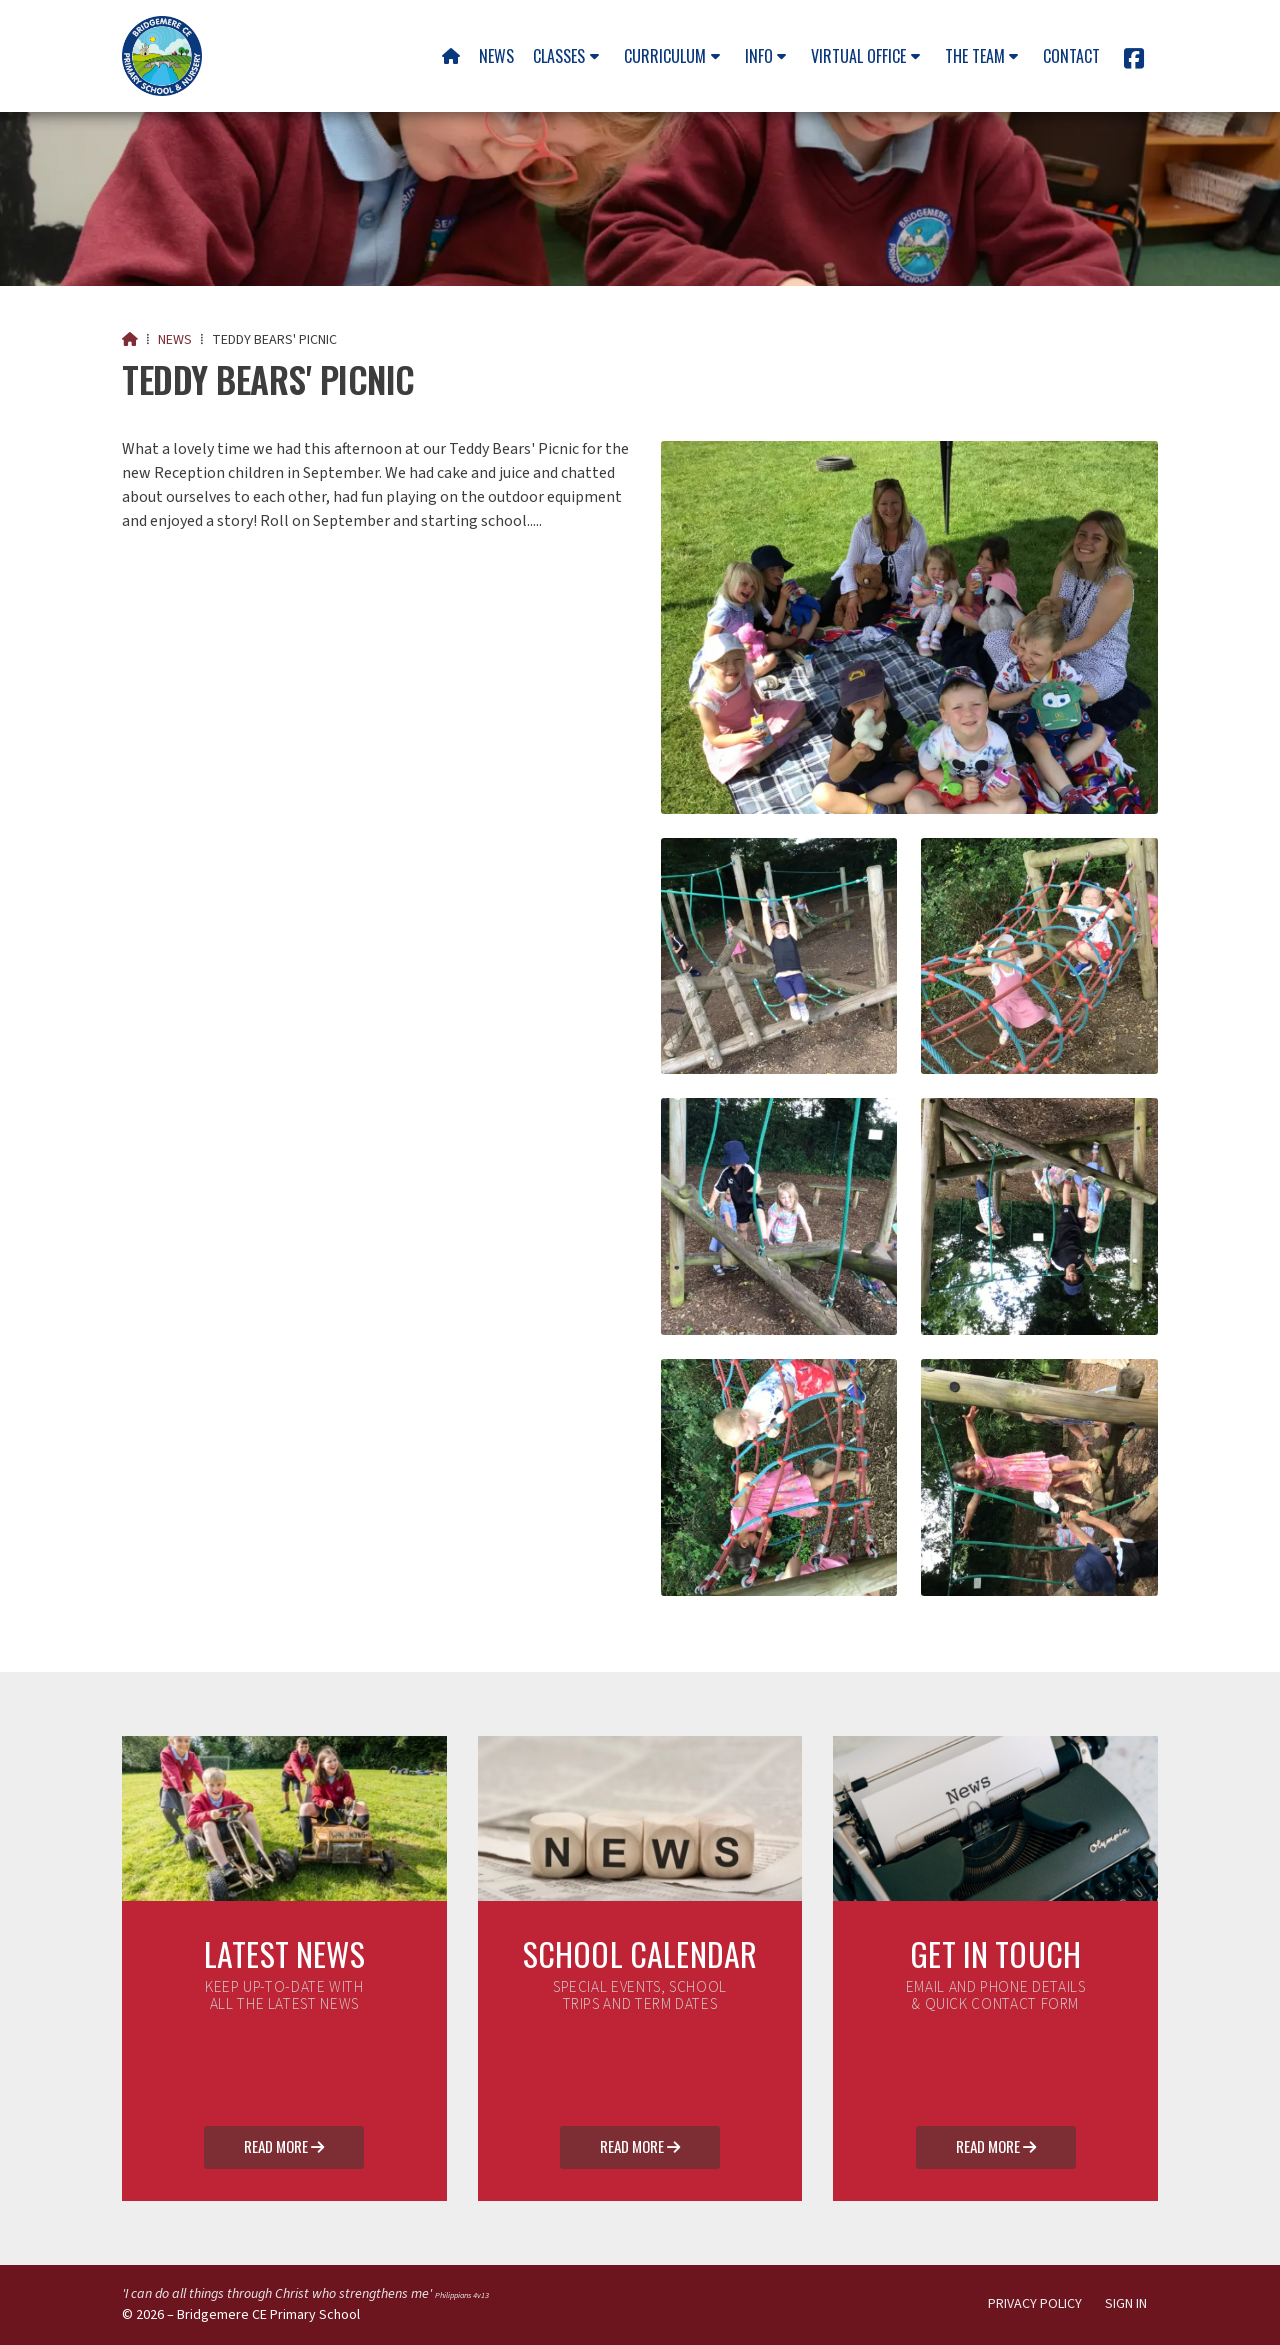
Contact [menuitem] (1071, 56)
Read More (284, 2148)
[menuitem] (450, 56)
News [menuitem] (496, 56)
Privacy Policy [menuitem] (1035, 2304)
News (175, 340)
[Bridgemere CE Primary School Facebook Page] (1134, 62)
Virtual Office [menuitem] (858, 56)
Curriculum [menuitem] (665, 56)
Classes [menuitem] (559, 56)
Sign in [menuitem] (1126, 2304)
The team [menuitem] (975, 56)
